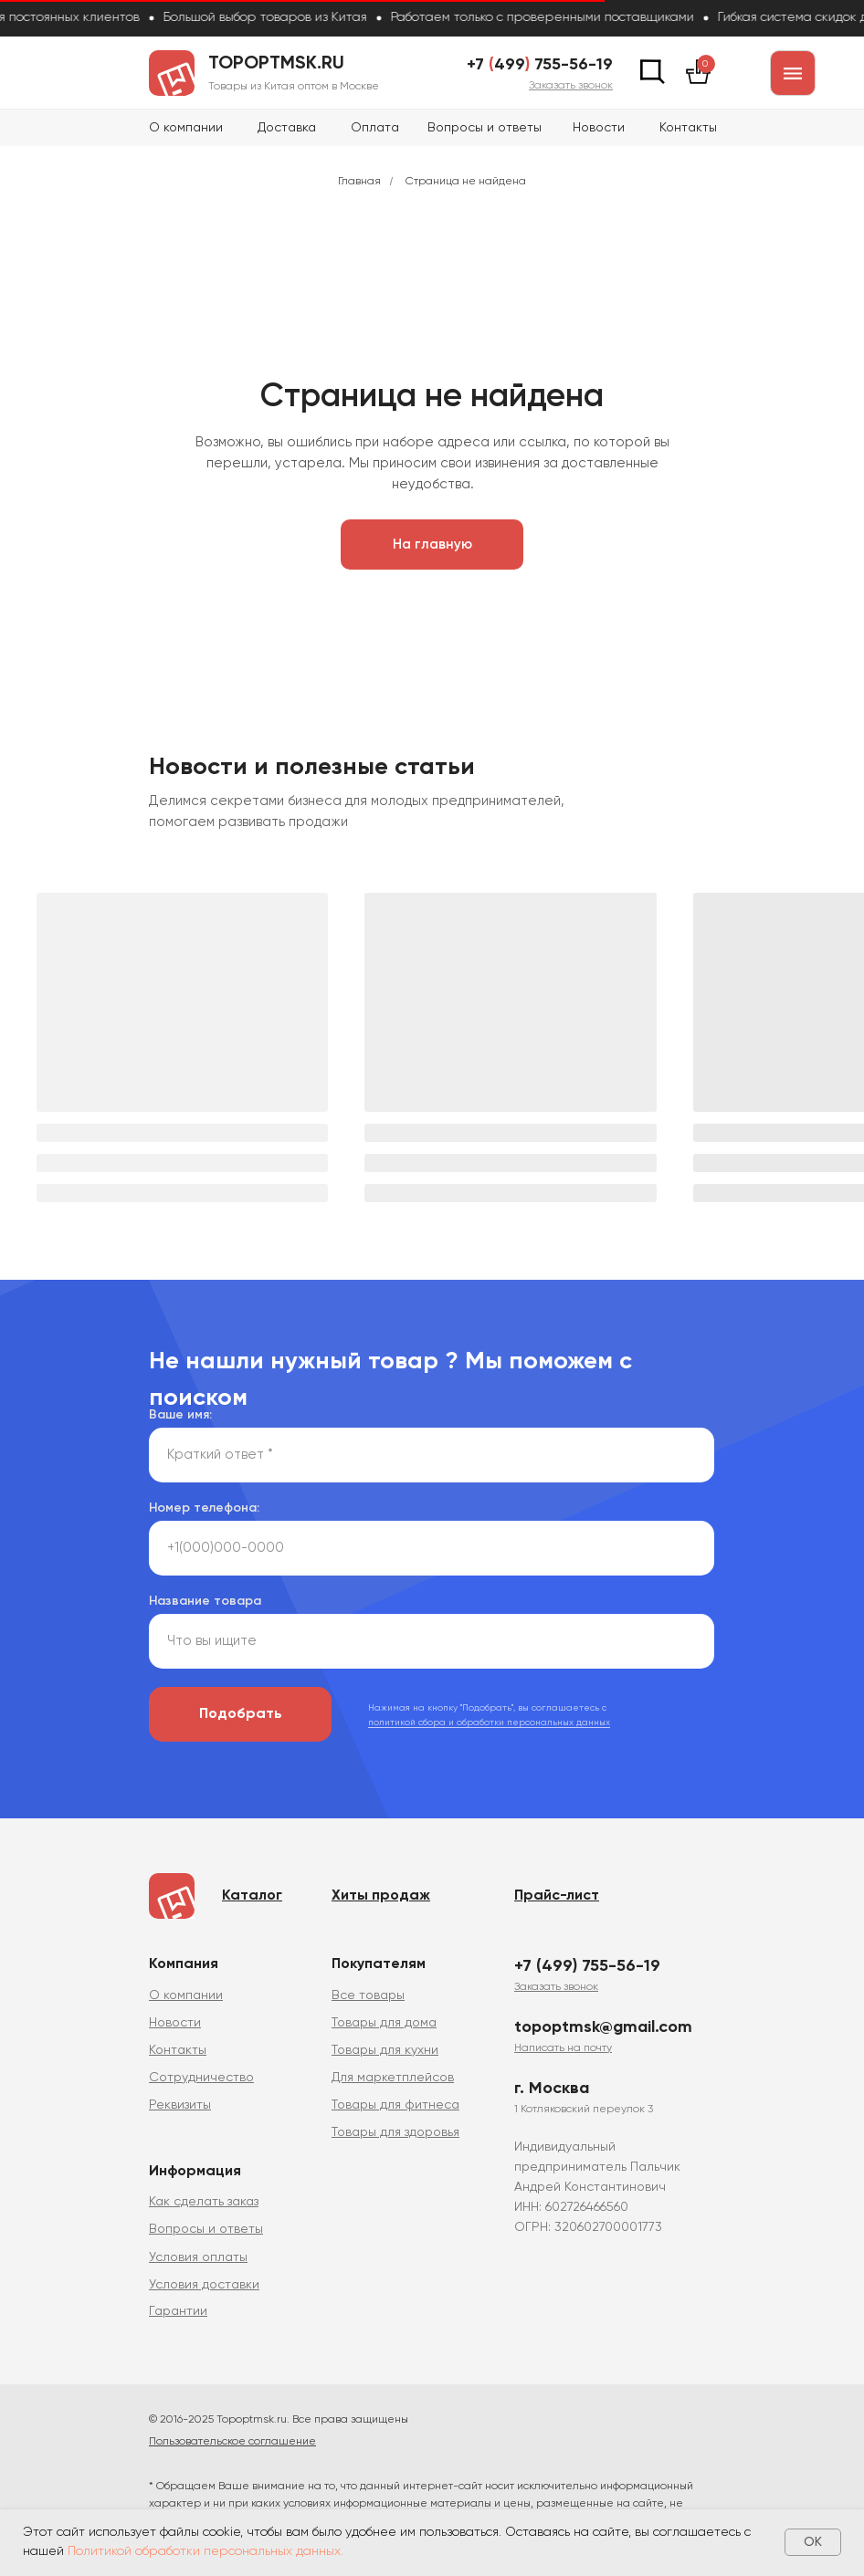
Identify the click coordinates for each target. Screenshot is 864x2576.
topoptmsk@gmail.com (603, 2027)
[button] (571, 85)
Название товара (205, 1601)
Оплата (375, 127)
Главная (359, 181)
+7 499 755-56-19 (540, 65)
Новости (599, 127)
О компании (186, 127)
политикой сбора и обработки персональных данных (489, 1722)
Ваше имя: (180, 1414)
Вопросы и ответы (484, 127)
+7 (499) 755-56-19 (587, 1966)
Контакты (688, 127)
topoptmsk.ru (276, 64)
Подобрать (240, 1714)
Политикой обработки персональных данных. (205, 2551)
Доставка (287, 127)
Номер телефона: (204, 1508)
